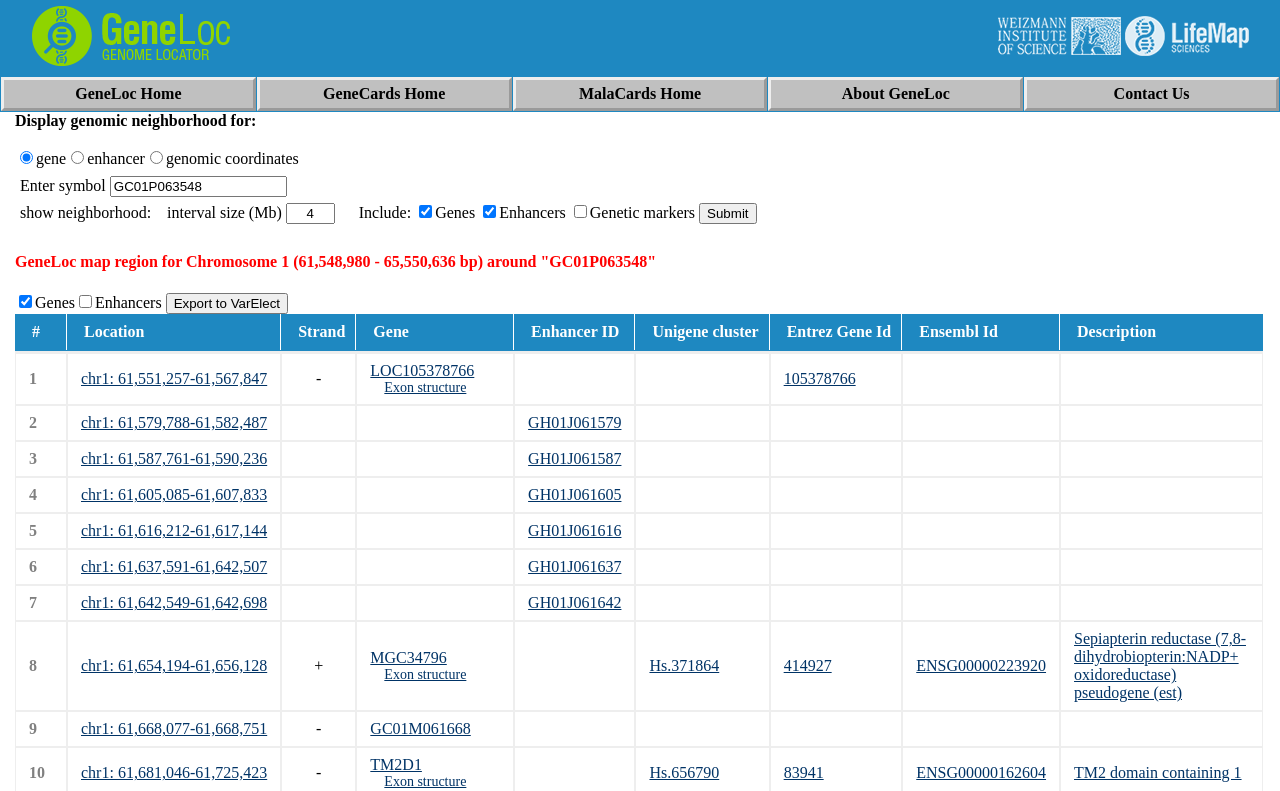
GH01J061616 (574, 530)
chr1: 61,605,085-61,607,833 (174, 494)
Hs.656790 (684, 772)
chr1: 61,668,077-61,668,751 (174, 728)
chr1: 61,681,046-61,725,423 (174, 772)
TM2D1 (396, 764)
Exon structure (425, 387)
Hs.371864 (684, 665)
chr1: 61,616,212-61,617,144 (174, 530)
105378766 (820, 378)
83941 (804, 772)
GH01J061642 (574, 602)
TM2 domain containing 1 (1158, 772)
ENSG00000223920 (981, 665)
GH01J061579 (574, 422)
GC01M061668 (420, 728)
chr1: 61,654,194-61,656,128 (174, 665)
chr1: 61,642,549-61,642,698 (174, 602)
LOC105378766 (422, 370)
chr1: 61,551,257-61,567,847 (174, 378)
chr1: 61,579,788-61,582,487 (174, 422)
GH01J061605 (574, 494)
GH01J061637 (574, 566)
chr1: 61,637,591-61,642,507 (174, 566)
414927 (808, 665)
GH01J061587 (574, 458)
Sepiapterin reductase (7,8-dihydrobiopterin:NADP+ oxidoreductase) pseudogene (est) (1160, 665)
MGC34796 (408, 657)
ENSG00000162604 (981, 772)
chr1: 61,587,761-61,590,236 (174, 458)
